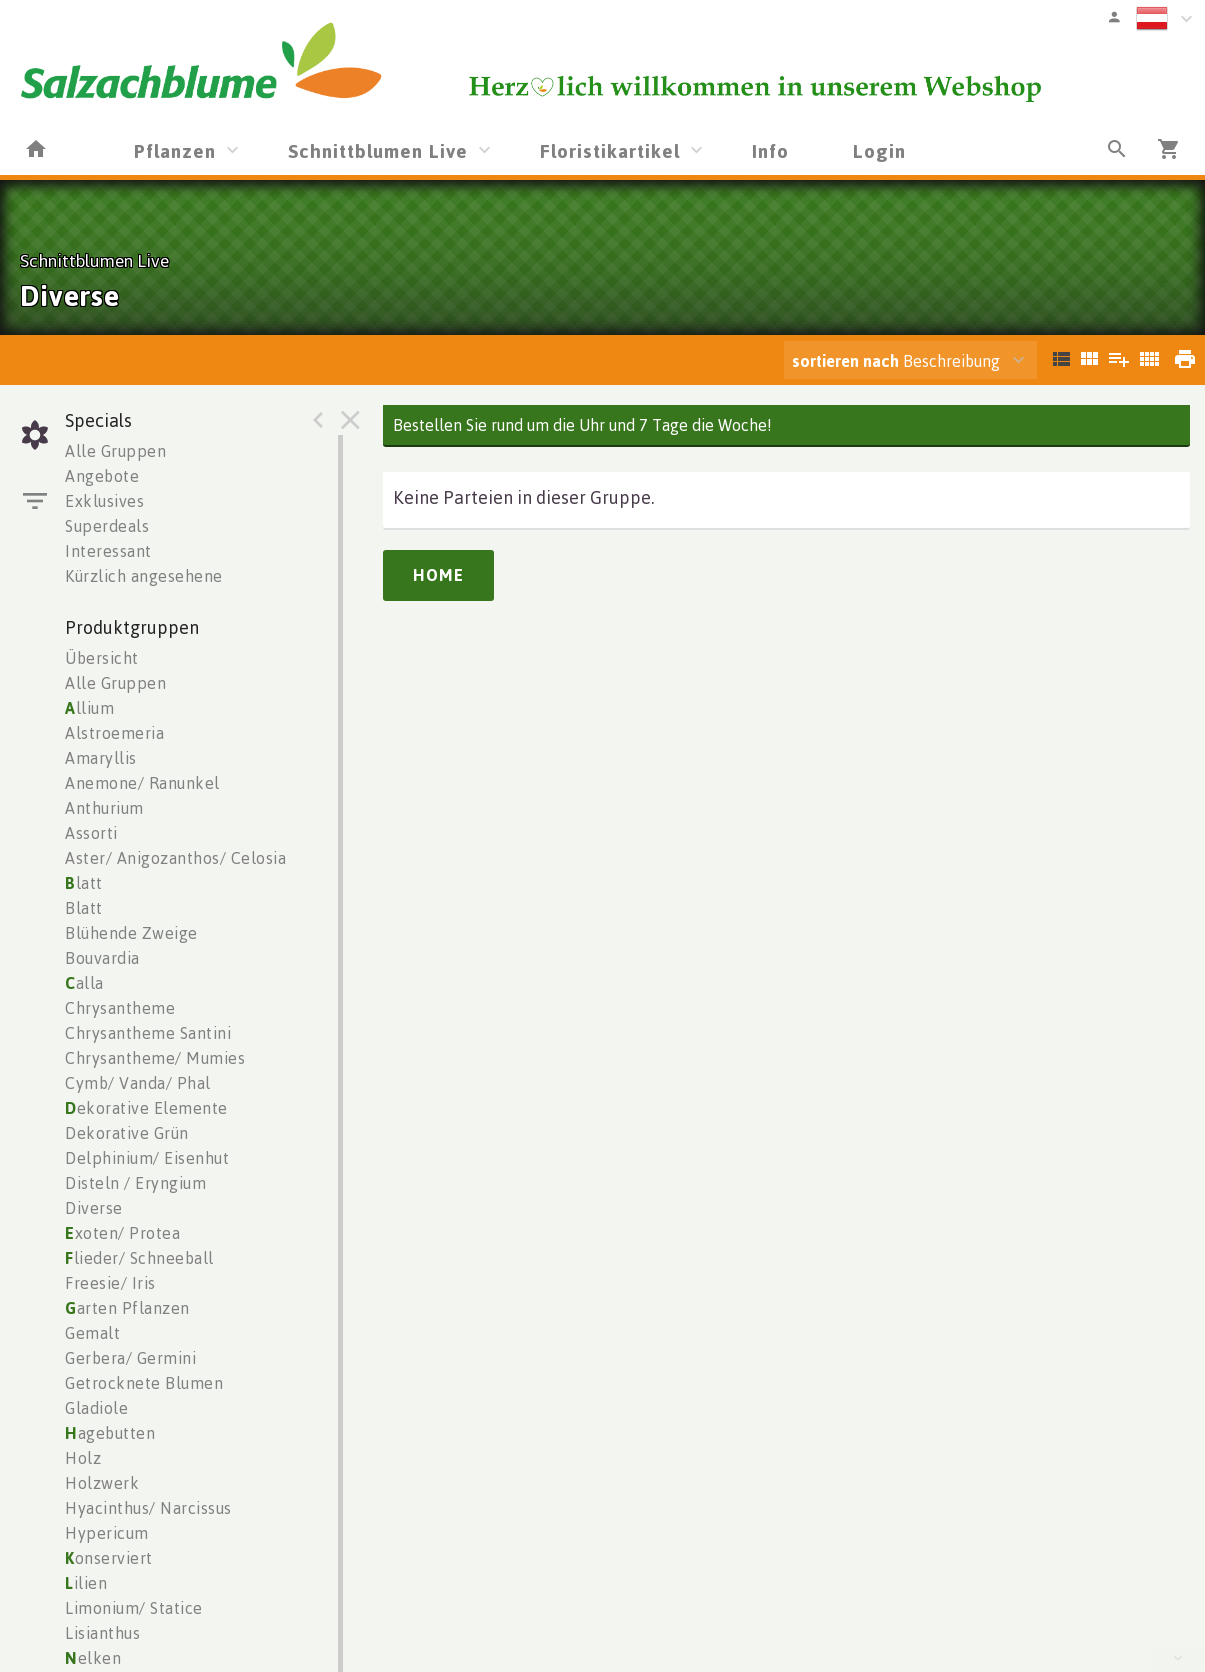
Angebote (102, 476)
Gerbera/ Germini (130, 1358)
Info (770, 150)
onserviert (109, 1558)
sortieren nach (847, 361)
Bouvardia (102, 958)
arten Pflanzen (127, 1308)
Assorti (91, 833)
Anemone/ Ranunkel (142, 783)
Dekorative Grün (127, 1133)
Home (438, 575)
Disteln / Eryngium (135, 1183)
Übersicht (102, 658)
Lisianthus (102, 1633)
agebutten (110, 1433)
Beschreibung (896, 361)
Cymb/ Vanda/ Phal (138, 1083)
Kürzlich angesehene (144, 576)
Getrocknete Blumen (144, 1383)
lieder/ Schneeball (139, 1258)
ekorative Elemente (146, 1108)
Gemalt (92, 1333)
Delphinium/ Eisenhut (147, 1158)
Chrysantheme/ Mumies (155, 1058)
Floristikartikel (610, 150)
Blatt (84, 908)
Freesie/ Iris (110, 1283)
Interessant (108, 551)
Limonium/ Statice (134, 1608)
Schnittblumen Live (378, 150)
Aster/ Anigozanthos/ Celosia (175, 858)
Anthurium (104, 808)
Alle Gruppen (115, 451)
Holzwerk (102, 1483)
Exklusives (104, 501)
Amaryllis (101, 758)
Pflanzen (175, 150)
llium (89, 708)
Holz (83, 1458)
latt (84, 883)
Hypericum (107, 1533)
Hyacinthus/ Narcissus (148, 1508)
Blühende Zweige (131, 933)
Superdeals (107, 526)
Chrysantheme (120, 1008)
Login (879, 150)
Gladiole (96, 1408)
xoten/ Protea (122, 1233)
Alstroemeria (114, 733)
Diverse (94, 1208)
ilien (86, 1583)
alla (84, 983)
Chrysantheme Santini (148, 1033)
